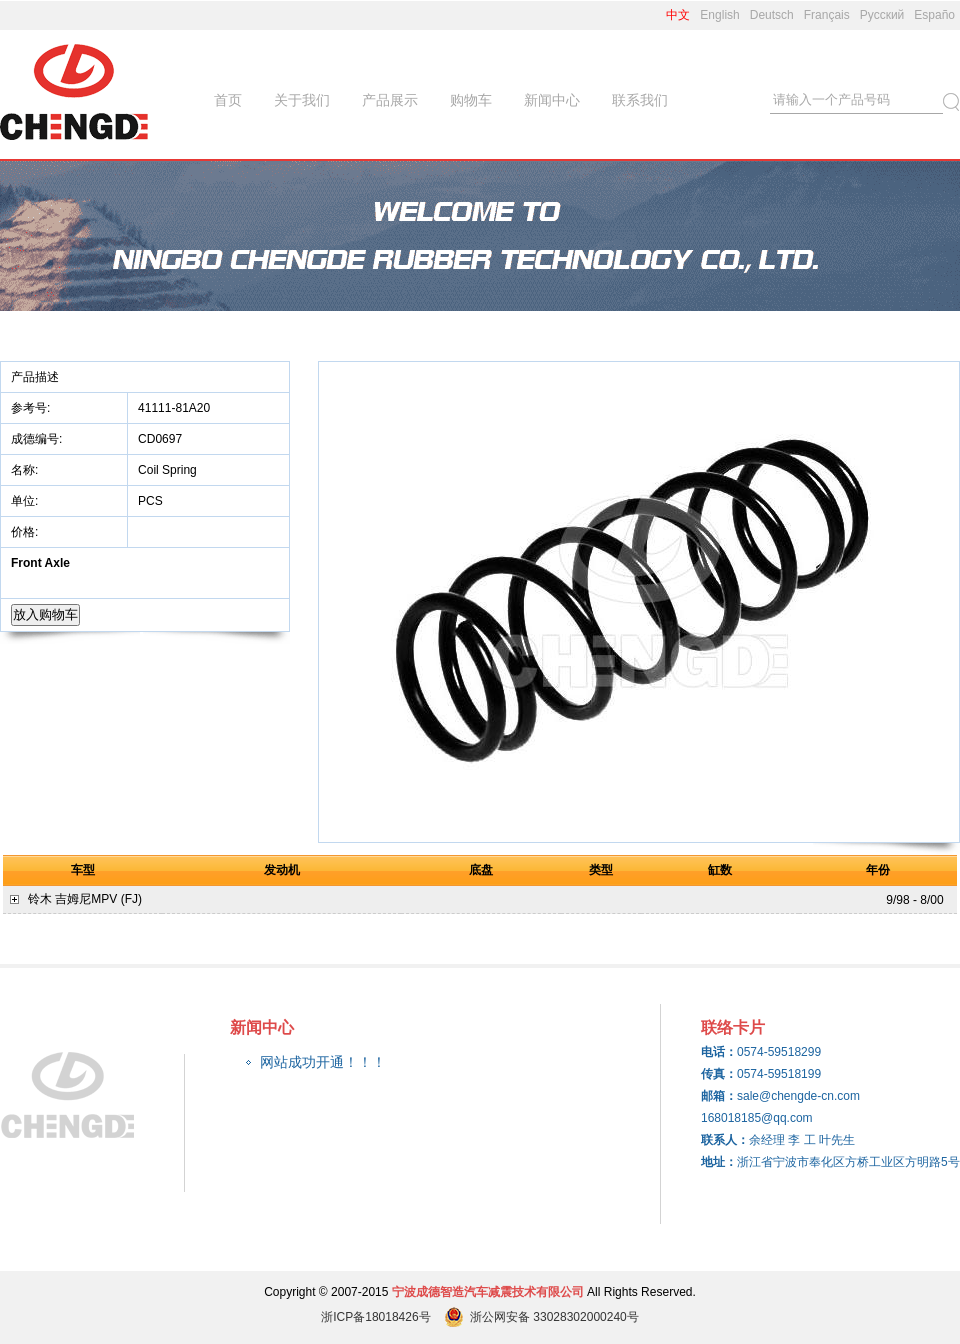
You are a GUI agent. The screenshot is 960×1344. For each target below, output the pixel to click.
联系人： (725, 1140)
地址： (719, 1162)
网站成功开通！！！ (323, 1062)
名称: (26, 470)
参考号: (32, 408)
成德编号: (36, 439)
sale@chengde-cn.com (798, 1096)
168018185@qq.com (757, 1118)
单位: (26, 501)
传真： (719, 1074)
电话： (719, 1052)
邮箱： (719, 1096)
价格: (26, 532)
